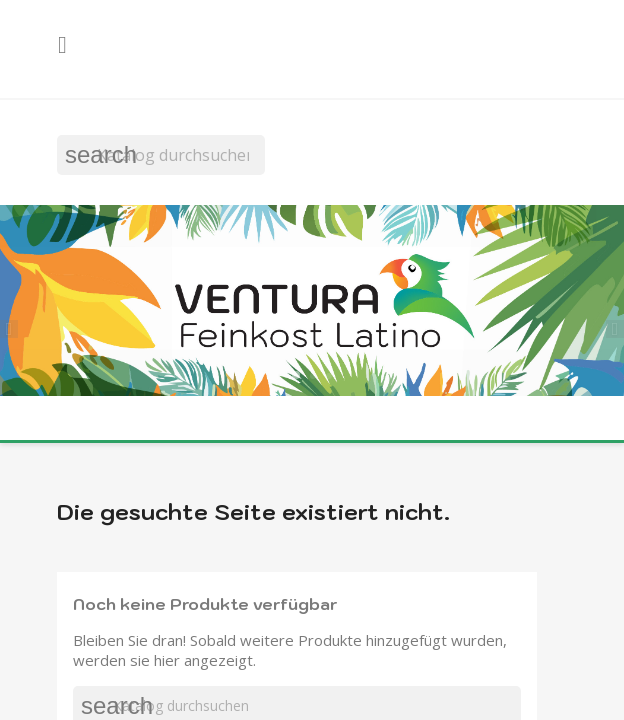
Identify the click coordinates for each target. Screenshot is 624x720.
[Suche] (161, 155)
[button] (15, 325)
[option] (312, 302)
